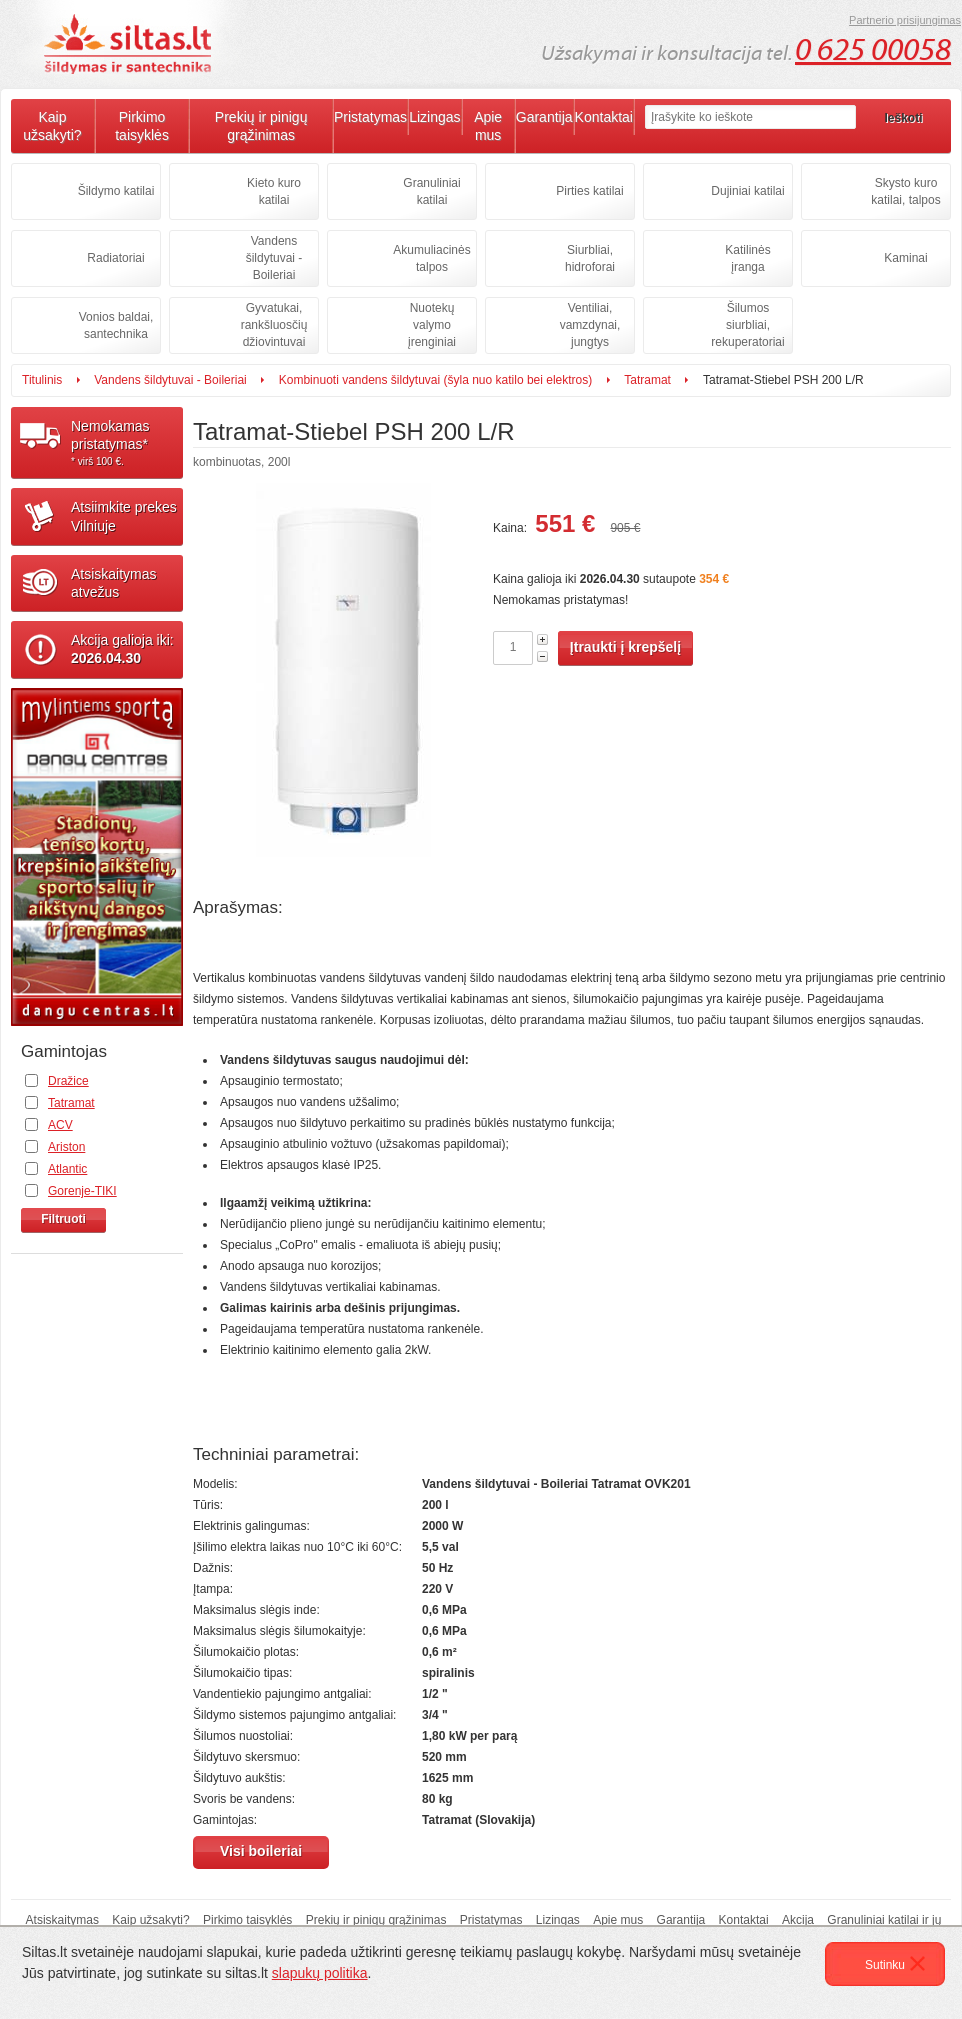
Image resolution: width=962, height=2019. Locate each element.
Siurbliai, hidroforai (590, 258)
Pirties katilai (589, 191)
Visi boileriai (261, 1851)
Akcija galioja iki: (122, 649)
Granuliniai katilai (431, 191)
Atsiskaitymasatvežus (114, 583)
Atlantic (67, 1169)
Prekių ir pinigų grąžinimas (261, 126)
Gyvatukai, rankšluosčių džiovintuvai (274, 325)
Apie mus (488, 126)
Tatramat (647, 380)
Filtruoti (63, 1219)
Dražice (68, 1081)
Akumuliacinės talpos (431, 258)
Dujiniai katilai (747, 191)
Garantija (544, 117)
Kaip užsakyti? (52, 126)
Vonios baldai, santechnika (116, 325)
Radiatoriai (115, 258)
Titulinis (42, 380)
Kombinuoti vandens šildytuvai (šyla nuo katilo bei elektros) (436, 380)
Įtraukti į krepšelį (625, 647)
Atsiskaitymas (62, 1920)
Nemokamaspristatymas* (127, 443)
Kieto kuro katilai (274, 191)
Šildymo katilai (116, 191)
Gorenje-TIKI (82, 1191)
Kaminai (905, 258)
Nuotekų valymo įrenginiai (432, 325)
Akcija (798, 1920)
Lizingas (434, 117)
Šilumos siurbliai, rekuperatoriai (747, 325)
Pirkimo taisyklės (142, 126)
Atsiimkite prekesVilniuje (124, 516)
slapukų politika (320, 1973)
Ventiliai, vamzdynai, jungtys (590, 325)
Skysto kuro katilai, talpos (905, 191)
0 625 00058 (873, 50)
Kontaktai (604, 117)
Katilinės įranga (747, 258)
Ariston (66, 1147)
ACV (60, 1125)
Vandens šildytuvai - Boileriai (274, 258)
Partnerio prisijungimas (905, 20)
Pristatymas (370, 117)
